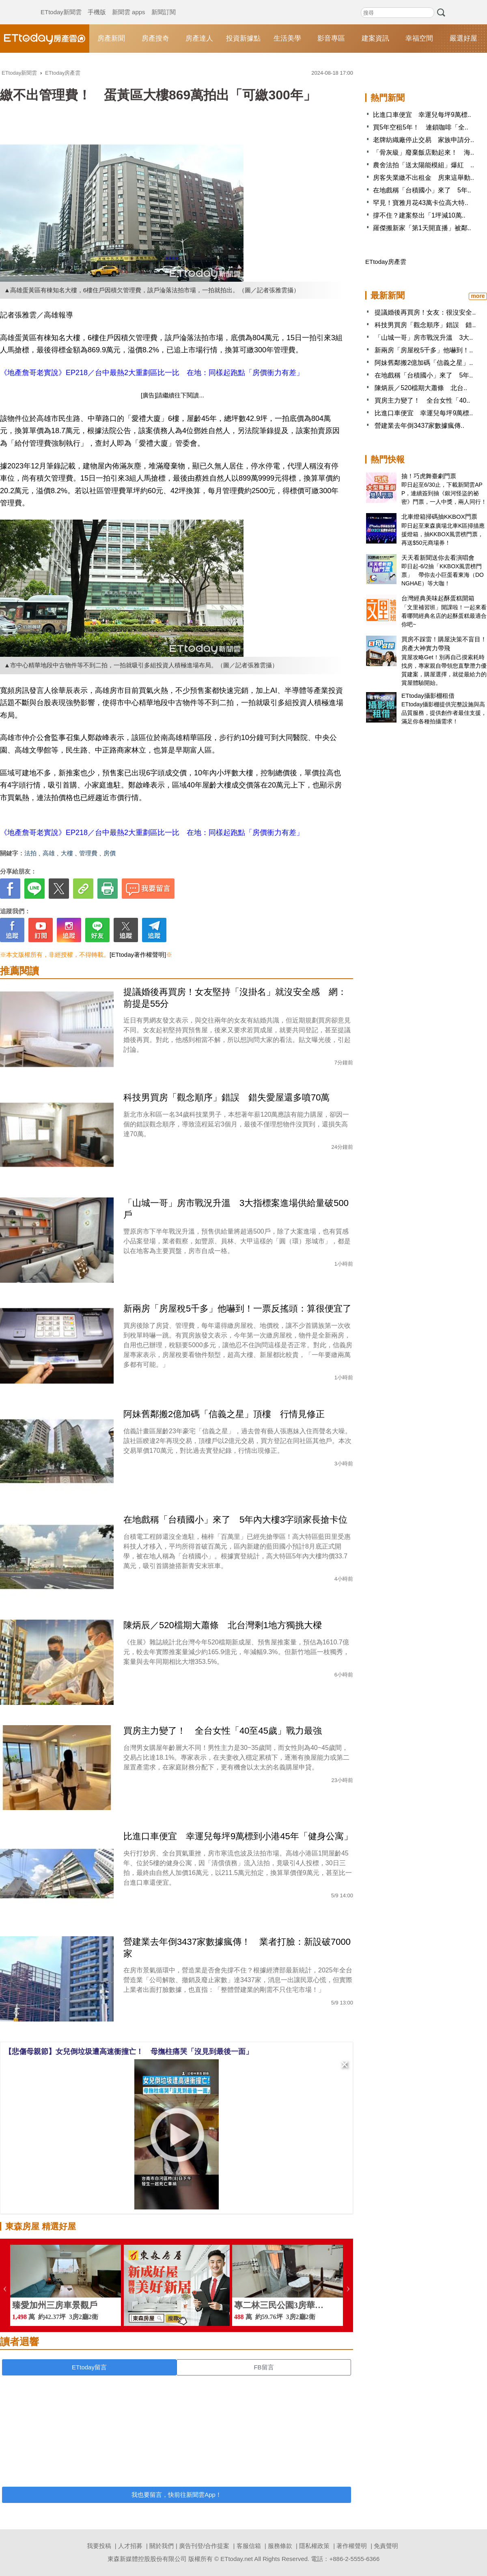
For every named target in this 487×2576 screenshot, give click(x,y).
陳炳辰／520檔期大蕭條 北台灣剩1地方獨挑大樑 (222, 1625)
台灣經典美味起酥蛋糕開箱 (437, 598)
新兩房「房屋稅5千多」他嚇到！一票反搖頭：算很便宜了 (237, 1308)
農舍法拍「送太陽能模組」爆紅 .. (423, 165)
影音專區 (331, 38)
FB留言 (264, 2367)
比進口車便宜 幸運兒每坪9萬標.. (422, 114)
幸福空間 (419, 38)
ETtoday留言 (89, 2367)
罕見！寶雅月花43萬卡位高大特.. (420, 202)
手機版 (97, 4)
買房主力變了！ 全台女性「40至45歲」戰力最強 (222, 1731)
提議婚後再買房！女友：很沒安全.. (425, 312)
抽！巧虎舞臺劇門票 (428, 475)
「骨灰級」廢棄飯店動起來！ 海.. (423, 152)
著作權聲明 (351, 2545)
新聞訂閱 (163, 4)
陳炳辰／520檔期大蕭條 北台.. (421, 387)
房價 (109, 853)
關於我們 (161, 2545)
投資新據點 (243, 38)
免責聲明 (386, 2545)
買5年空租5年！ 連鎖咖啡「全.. (420, 127)
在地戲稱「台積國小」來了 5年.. (422, 190)
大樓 (67, 853)
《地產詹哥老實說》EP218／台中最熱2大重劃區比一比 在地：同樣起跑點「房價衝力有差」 (152, 373)
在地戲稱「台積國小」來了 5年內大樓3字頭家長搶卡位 (235, 1520)
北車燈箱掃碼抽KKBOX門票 (439, 516)
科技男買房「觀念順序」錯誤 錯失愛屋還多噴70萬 (226, 1097)
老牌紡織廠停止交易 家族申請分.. (423, 139)
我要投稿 (99, 2545)
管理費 (88, 853)
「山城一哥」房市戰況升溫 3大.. (424, 337)
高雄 (49, 853)
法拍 (30, 853)
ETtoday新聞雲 (61, 4)
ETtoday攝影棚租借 (428, 695)
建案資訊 (375, 38)
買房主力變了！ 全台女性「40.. (422, 400)
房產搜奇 (155, 38)
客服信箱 (249, 2545)
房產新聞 (111, 38)
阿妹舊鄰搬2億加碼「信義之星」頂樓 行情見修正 (224, 1414)
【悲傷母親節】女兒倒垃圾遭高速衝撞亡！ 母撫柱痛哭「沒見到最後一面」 (128, 2051)
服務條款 (280, 2545)
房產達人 (199, 38)
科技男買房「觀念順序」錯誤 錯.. (425, 324)
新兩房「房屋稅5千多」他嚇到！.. (424, 350)
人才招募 (130, 2545)
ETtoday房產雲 (44, 38)
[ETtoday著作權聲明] (138, 954)
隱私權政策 (314, 2545)
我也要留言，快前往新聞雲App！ (176, 2494)
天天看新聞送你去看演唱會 (437, 557)
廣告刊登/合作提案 (204, 2545)
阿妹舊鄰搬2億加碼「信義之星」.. (424, 362)
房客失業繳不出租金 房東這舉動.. (423, 177)
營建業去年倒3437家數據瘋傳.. (419, 425)
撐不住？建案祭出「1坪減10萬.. (419, 215)
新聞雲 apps (128, 4)
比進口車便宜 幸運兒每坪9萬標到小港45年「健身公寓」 (238, 1836)
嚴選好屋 (463, 38)
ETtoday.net (236, 2558)
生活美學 (287, 38)
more (478, 296)
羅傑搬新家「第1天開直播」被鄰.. (422, 227)
